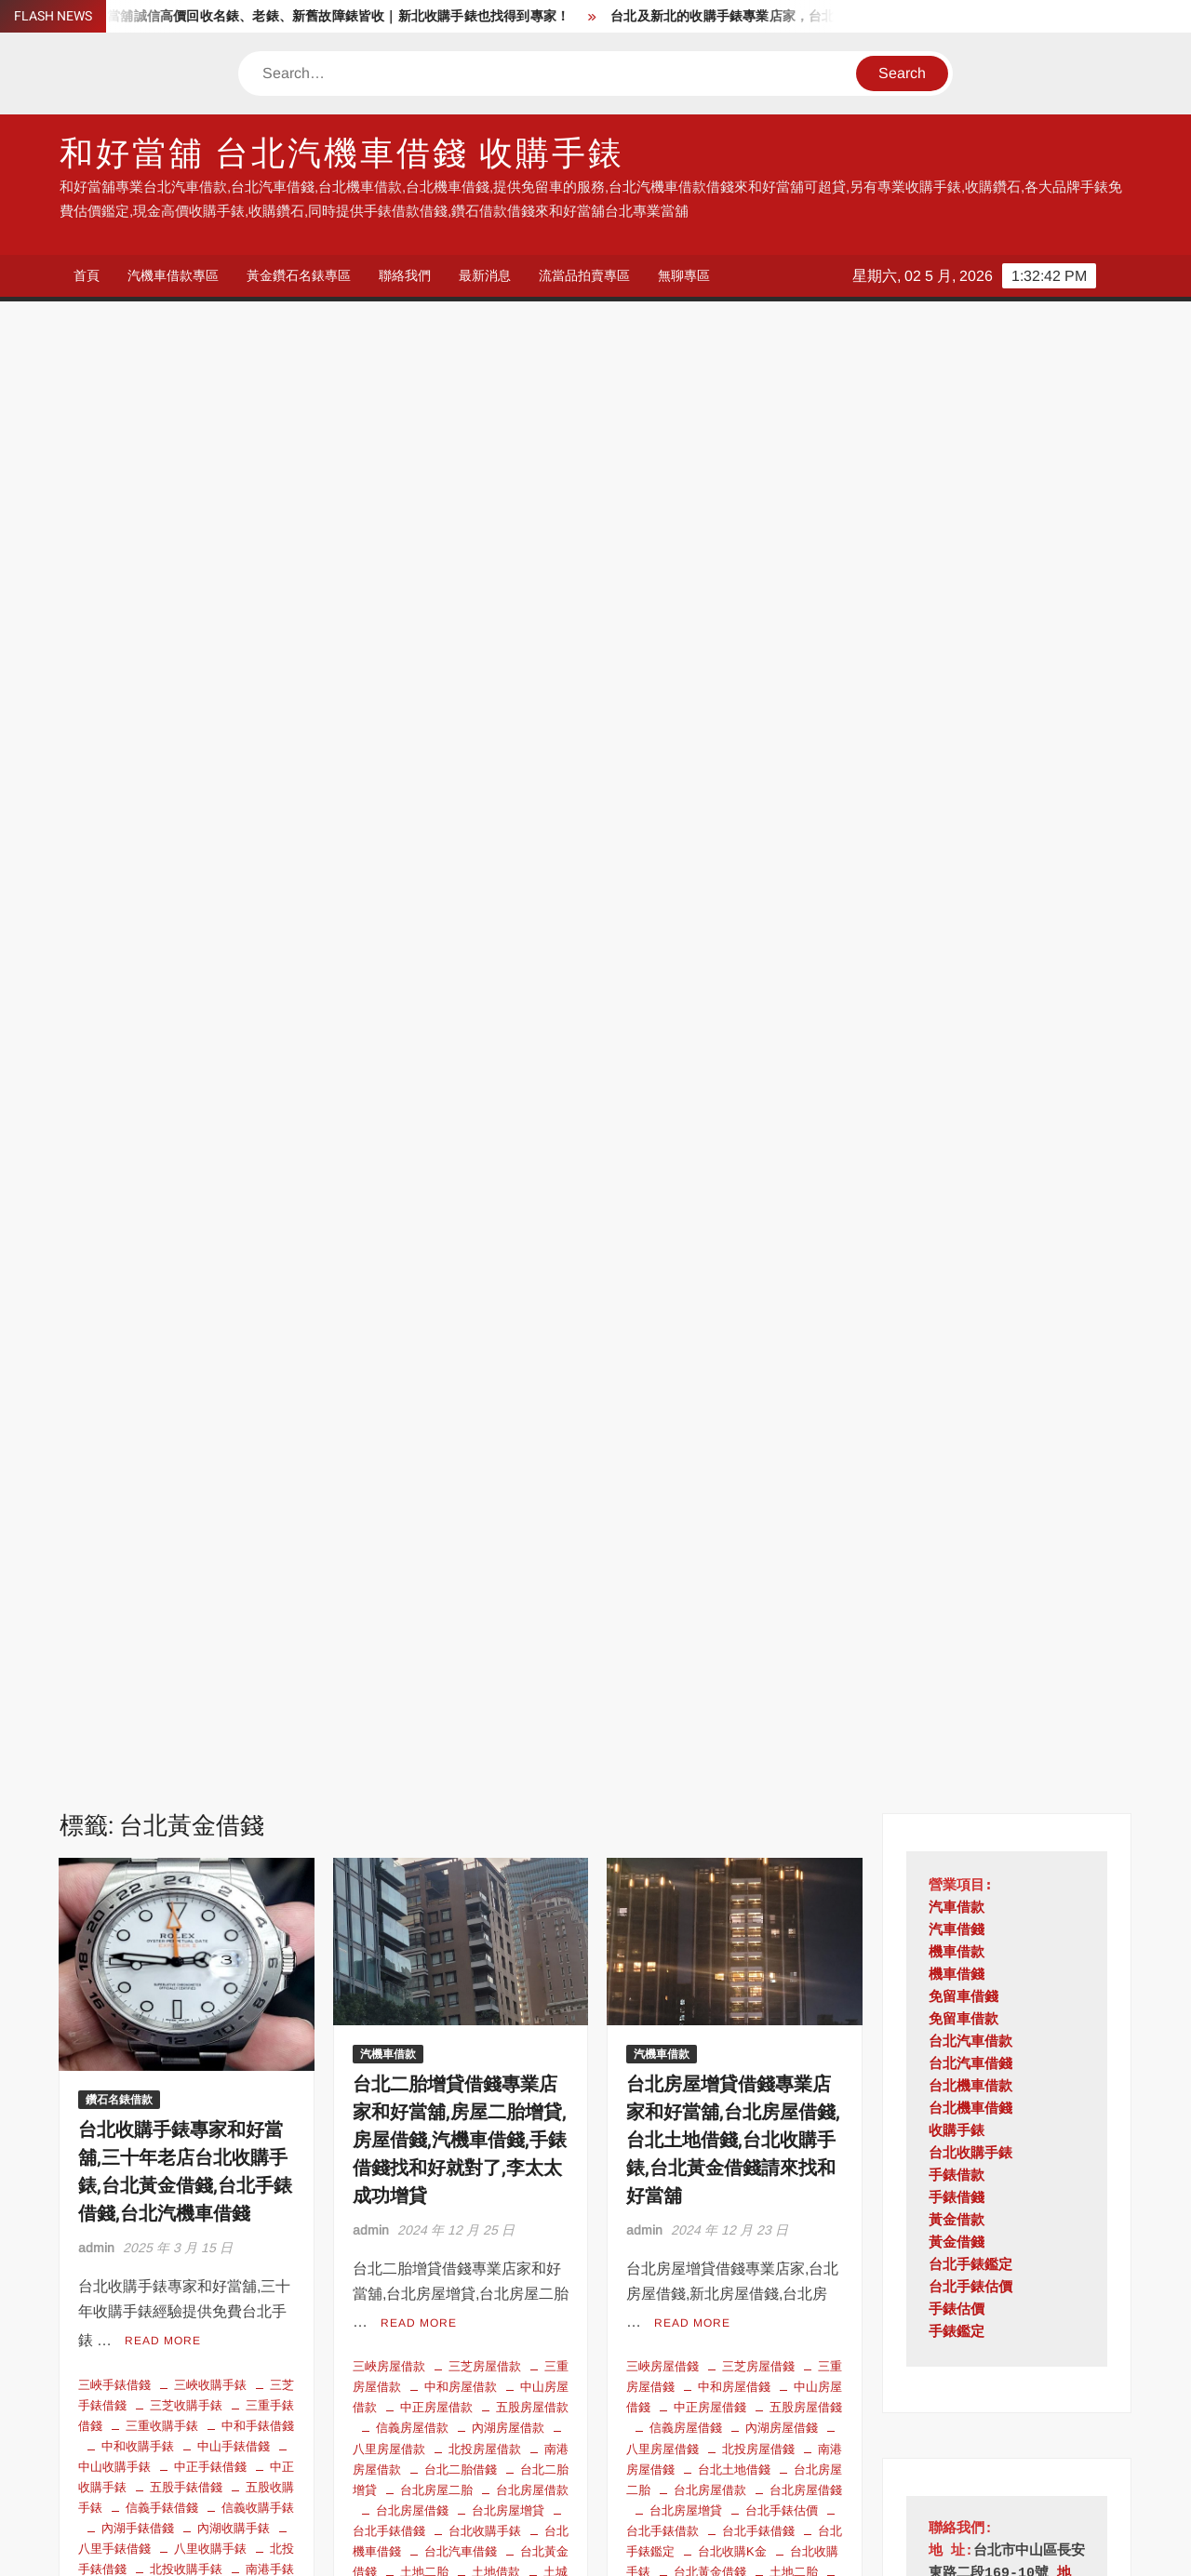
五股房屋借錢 (805, 940)
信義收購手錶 (257, 1040)
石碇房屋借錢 (781, 1371)
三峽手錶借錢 (114, 917)
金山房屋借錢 (781, 1433)
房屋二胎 (496, 1166)
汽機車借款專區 (173, 275)
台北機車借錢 (210, 1184)
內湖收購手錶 (233, 1060)
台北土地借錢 (734, 1001)
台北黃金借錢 (186, 1204)
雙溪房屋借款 (436, 1413)
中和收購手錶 (137, 978)
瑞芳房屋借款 (460, 1330)
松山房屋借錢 (805, 1268)
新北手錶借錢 (210, 1348)
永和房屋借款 (532, 1268)
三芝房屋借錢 (758, 898)
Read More (163, 873)
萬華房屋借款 (532, 1350)
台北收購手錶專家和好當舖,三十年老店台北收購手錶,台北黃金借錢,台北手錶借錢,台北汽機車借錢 (185, 706)
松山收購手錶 (233, 1410)
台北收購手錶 (484, 1063)
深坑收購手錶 (257, 1554)
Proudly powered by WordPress (466, 2546)
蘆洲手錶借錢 (210, 1677)
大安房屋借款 (532, 1145)
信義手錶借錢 (162, 1040)
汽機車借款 (388, 588)
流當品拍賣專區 (584, 275)
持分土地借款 (685, 1207)
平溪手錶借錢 (162, 1307)
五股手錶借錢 (186, 1019)
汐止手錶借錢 (233, 1492)
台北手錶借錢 (245, 1143)
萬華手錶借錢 (257, 1636)
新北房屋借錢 (508, 1207)
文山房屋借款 (532, 1187)
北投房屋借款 (484, 981)
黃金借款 (956, 756)
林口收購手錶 (186, 1451)
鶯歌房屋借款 (532, 1413)
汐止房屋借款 (412, 1289)
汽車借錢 (956, 466)
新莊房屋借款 (484, 1228)
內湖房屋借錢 (781, 961)
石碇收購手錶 (186, 1615)
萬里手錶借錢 (233, 1656)
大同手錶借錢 (210, 1266)
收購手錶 (198, 2394)
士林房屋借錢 (805, 1145)
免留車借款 (963, 555)
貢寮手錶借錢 (186, 1697)
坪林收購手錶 (137, 1245)
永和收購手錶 (137, 1492)
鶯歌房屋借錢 (758, 1454)
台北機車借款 (970, 622)
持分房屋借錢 (436, 1187)
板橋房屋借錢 (685, 1289)
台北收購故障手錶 (149, 2373)
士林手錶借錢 (233, 1245)
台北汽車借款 (484, 2332)
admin (96, 782)
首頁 (87, 275)
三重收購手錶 (162, 958)
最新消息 (485, 275)
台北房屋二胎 (436, 1022)
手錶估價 (956, 845)
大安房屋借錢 (781, 1166)
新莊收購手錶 (257, 1389)
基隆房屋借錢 (710, 1145)
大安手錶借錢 (186, 1286)
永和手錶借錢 (257, 1471)
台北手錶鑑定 (137, 1163)
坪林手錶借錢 (257, 1225)
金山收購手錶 (257, 1718)
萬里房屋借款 (412, 1371)
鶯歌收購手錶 (210, 1760)
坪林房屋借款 (460, 1124)
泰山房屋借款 (508, 1289)
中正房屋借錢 (710, 940)
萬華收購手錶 (137, 1656)
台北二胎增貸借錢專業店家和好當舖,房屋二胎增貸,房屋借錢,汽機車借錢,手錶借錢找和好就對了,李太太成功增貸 (460, 675)
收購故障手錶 (137, 1328)
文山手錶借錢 (233, 1328)
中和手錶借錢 (257, 958)
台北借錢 (102, 2332)
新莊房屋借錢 (710, 1268)
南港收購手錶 (162, 1122)
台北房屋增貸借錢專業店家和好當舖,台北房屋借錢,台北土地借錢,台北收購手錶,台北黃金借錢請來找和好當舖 (733, 675)
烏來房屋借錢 (805, 1350)
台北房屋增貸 (508, 1042)
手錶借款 (956, 711)
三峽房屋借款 (389, 898)
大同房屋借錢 (685, 1166)
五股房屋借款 (532, 940)
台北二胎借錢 (460, 1001)
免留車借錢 (963, 533)
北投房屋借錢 (758, 981)
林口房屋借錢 (781, 1289)
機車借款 (956, 488)
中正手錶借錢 (210, 999)
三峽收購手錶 (210, 917)
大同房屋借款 (436, 1145)
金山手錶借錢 (162, 1718)
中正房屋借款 (436, 940)
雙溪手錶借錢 (137, 1738)
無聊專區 (684, 275)
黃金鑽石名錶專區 (299, 275)
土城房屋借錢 (734, 1124)
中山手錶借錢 (233, 978)
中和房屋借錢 (734, 919)
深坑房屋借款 (484, 1309)
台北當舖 (245, 2373)
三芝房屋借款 (484, 898)
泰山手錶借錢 (210, 1512)
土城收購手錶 (162, 1225)
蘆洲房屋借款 (508, 1371)
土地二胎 (424, 1104)
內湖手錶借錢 (137, 1060)
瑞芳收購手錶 (210, 1595)
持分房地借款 (781, 1207)
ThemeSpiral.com (762, 2546)
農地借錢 (698, 1433)
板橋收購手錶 (210, 1430)
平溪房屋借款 (412, 1166)
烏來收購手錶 (233, 1575)
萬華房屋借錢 (758, 1392)
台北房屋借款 (532, 1022)
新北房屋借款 (412, 1207)
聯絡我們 (405, 275)
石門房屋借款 (436, 1350)
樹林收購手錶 (162, 1471)
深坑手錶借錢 (162, 1554)
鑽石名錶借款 (119, 634)
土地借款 (496, 1104)
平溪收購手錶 (257, 1307)
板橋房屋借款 (460, 1248)
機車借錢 (956, 510)
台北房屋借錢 (412, 1042)
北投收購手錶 (186, 1102)
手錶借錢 (956, 733)
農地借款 (472, 1392)
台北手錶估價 (150, 1143)
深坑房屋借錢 (710, 1350)
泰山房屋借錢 (734, 1330)
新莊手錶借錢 (162, 1389)
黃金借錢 (956, 778)
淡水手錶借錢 (186, 1534)
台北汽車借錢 (460, 1083)
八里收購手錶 (210, 1081)
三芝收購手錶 (186, 937)
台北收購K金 (231, 1163)
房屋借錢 (818, 1187)
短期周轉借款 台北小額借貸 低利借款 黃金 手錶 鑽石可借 (183, 2136)
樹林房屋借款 (436, 1268)
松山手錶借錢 (137, 1410)
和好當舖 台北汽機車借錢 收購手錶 (342, 154)
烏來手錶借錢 (137, 1575)
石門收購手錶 (162, 1636)
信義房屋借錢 (685, 961)
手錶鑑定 (956, 867)
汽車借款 (956, 443)
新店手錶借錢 (186, 1369)
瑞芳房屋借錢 (685, 1371)
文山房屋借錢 (758, 1228)
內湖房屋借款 (508, 961)
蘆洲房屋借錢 (734, 1413)
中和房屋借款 (460, 919)
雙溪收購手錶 (233, 1738)
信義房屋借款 (412, 961)
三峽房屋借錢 (662, 898)
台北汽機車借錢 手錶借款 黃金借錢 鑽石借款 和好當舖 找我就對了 (460, 2136)
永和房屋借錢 (758, 1309)
